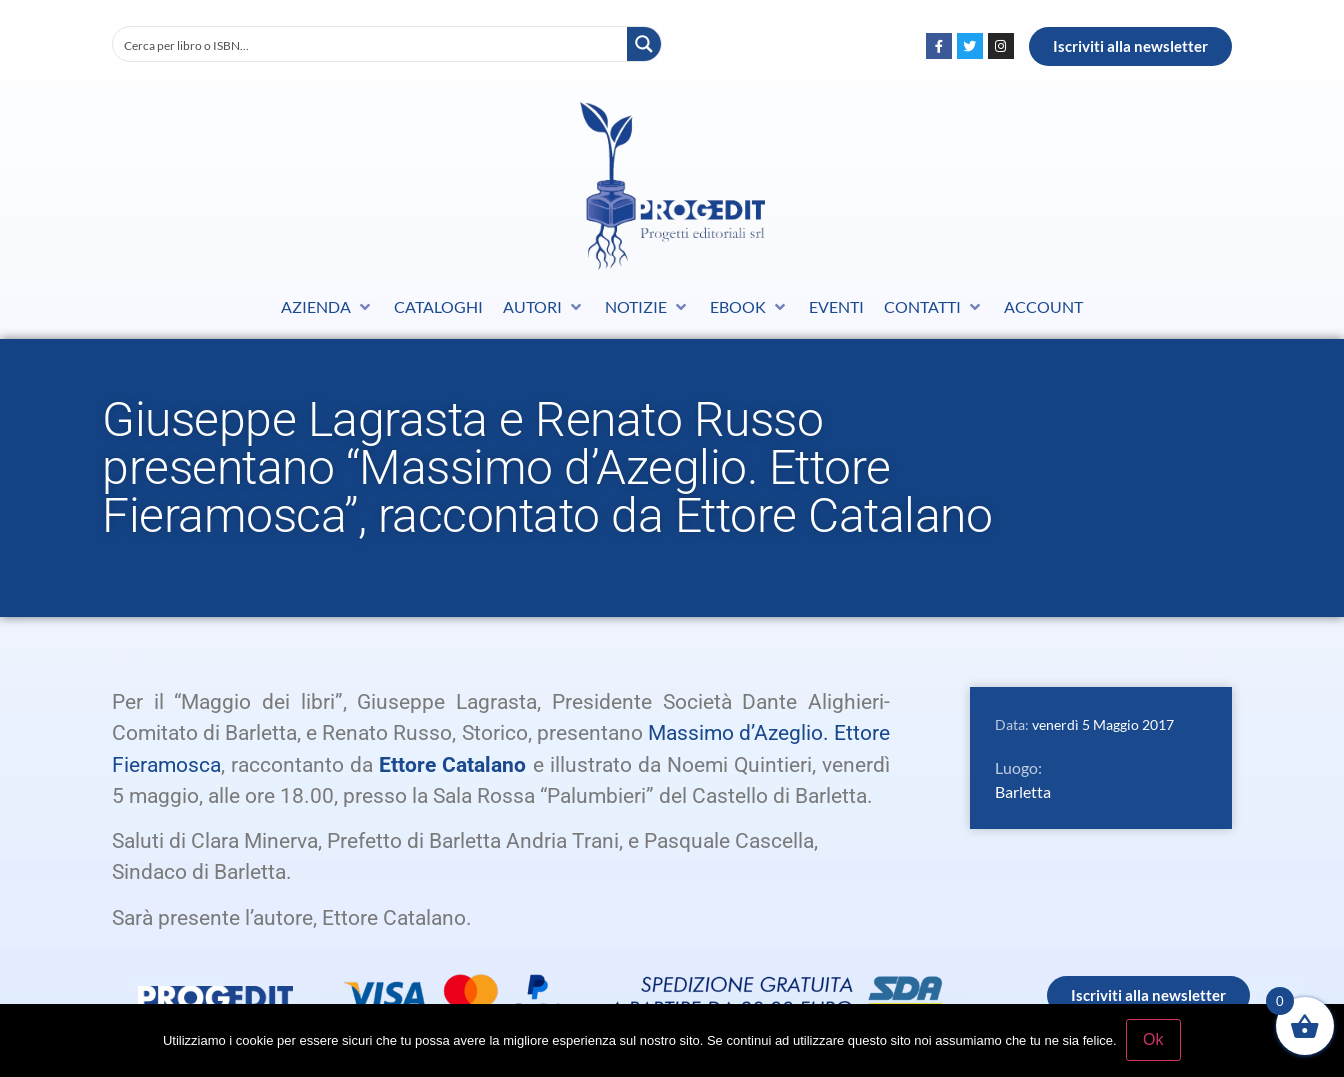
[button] (327, 307)
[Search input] (371, 44)
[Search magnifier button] (644, 44)
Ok (1154, 1040)
